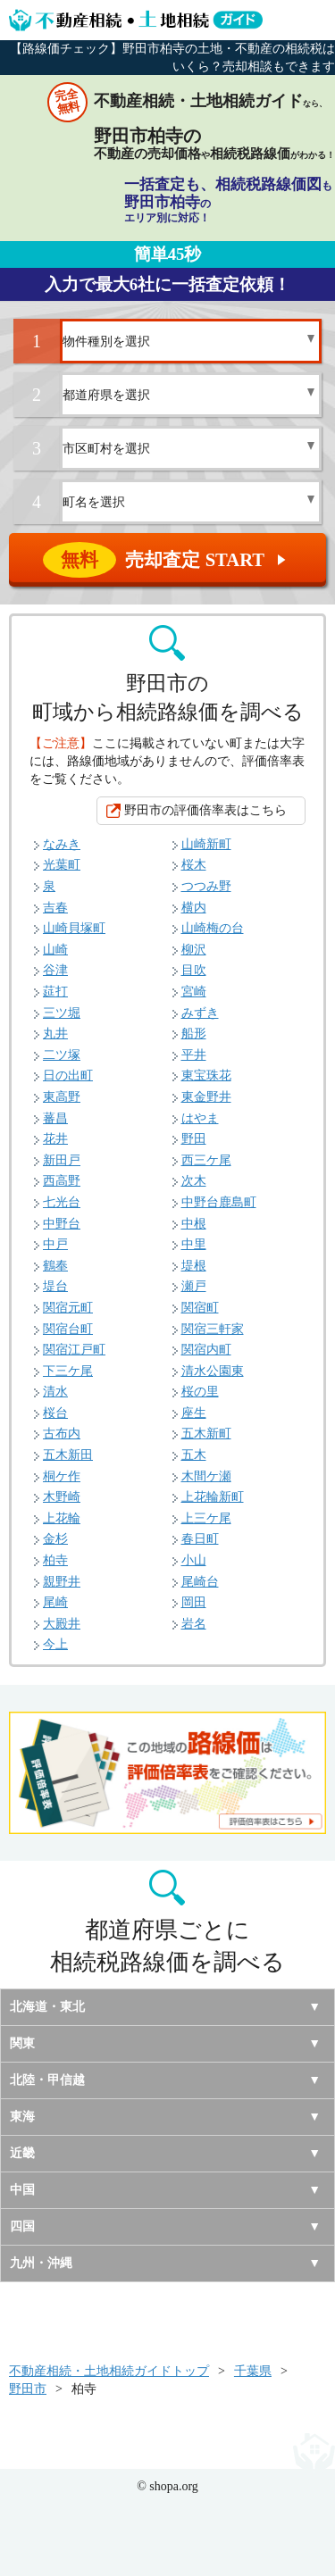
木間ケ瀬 (206, 1476)
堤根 (193, 1265)
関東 (22, 2043)
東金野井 (206, 1097)
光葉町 (61, 864)
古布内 (61, 1433)
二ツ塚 (61, 1055)
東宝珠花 (206, 1075)
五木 (193, 1455)
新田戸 (61, 1160)
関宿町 (200, 1307)
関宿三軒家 (212, 1329)
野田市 (27, 2389)
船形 (193, 1033)
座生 (193, 1413)
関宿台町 (68, 1329)
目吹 (193, 970)
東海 (22, 2116)
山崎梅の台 (212, 928)
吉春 (55, 907)
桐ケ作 (61, 1476)
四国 (22, 2226)
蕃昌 (55, 1118)
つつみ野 (206, 886)
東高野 (61, 1097)
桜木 (193, 864)
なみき (61, 844)
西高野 (61, 1181)
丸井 (55, 1033)
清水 (55, 1391)
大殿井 (61, 1623)
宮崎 (193, 991)
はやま (200, 1118)
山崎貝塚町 (74, 928)
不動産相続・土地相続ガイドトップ (109, 2371)
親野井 (61, 1581)
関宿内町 (206, 1349)
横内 (193, 907)
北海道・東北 (47, 2006)
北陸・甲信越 (47, 2080)
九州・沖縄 (41, 2263)
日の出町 (68, 1075)
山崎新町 (206, 844)
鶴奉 (55, 1265)
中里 (193, 1244)
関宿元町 (68, 1307)
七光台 (61, 1202)
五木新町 (206, 1433)
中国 (22, 2190)
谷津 (55, 970)
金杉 (55, 1539)
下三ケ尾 (68, 1371)
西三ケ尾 (206, 1160)
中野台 (61, 1223)
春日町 (200, 1539)
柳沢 (193, 949)
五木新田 (68, 1455)
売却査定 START (169, 560)
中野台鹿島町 (218, 1202)
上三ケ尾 (206, 1518)
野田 (193, 1139)
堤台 (55, 1286)
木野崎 (61, 1497)
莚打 (55, 991)
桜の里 (200, 1391)
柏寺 (55, 1560)
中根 (193, 1223)
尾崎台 (200, 1581)
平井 (193, 1055)
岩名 (193, 1623)
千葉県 (253, 2371)
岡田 (193, 1602)
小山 (193, 1560)
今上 (55, 1644)
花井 (55, 1139)
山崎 (55, 949)
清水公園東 (212, 1371)
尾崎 (55, 1602)
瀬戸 (193, 1286)
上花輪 (61, 1518)
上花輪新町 (212, 1497)
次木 (193, 1181)
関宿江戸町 (74, 1349)
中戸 (55, 1244)
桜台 (55, 1413)
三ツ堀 (61, 1013)
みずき (200, 1013)
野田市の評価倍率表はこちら (205, 810)
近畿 (22, 2153)
